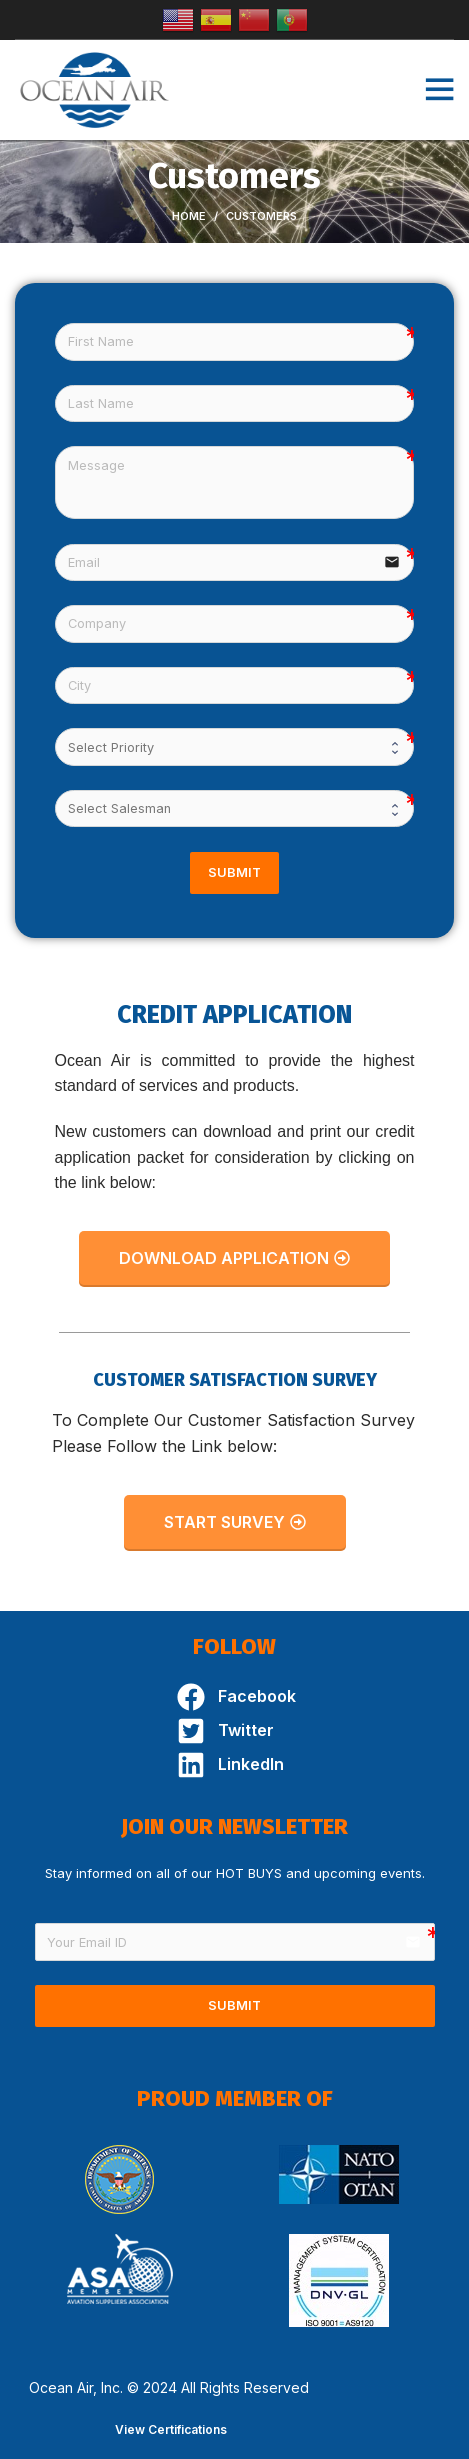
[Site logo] (94, 88)
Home (189, 216)
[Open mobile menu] (439, 90)
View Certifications (171, 2429)
